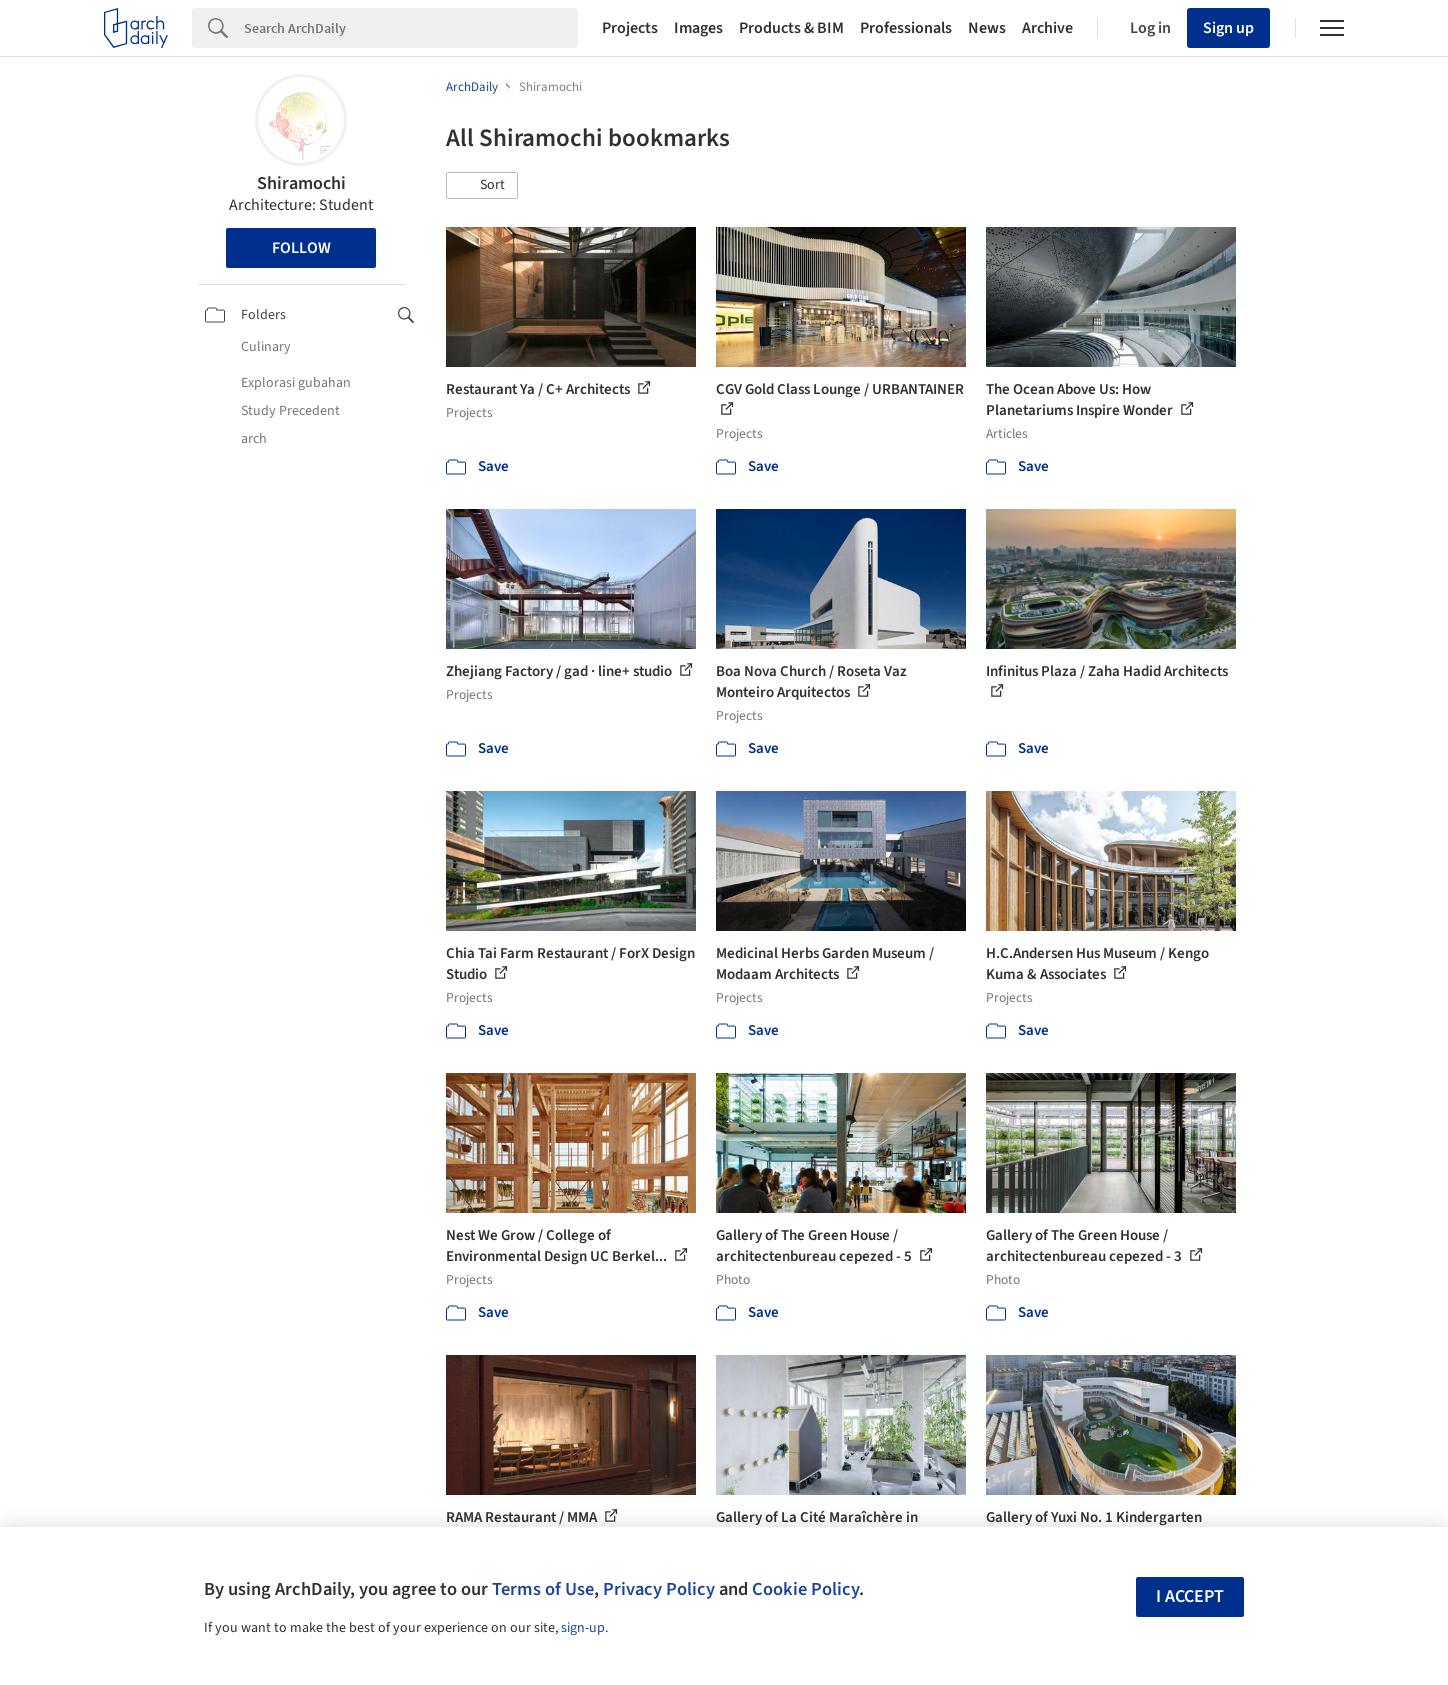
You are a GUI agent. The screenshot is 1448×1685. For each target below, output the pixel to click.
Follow (301, 248)
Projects (630, 28)
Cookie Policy (805, 1589)
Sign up (1228, 28)
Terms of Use (543, 1589)
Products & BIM (791, 28)
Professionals (906, 28)
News (987, 28)
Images (698, 28)
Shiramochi (301, 183)
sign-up (583, 1628)
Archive (1047, 28)
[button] (482, 186)
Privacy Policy (659, 1589)
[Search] (411, 28)
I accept (1190, 1596)
